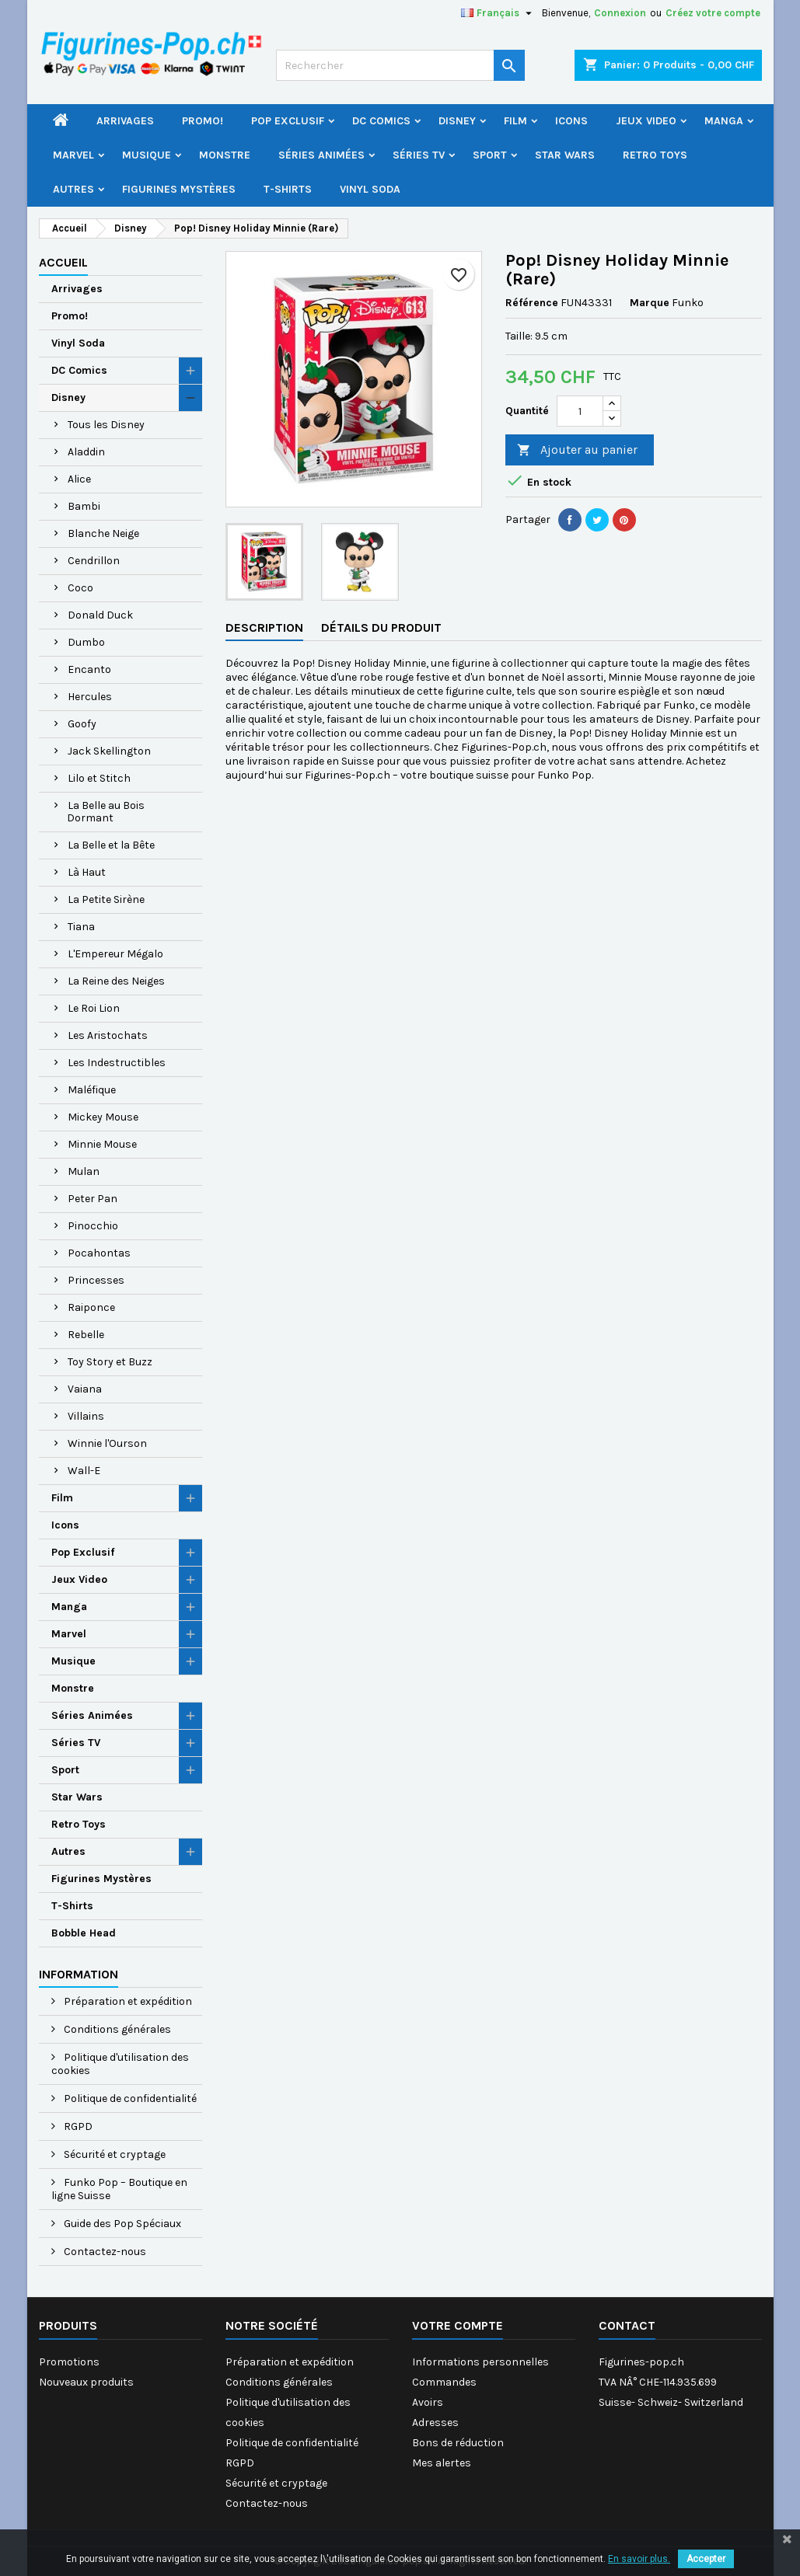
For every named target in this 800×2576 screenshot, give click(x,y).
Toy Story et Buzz (110, 1361)
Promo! (202, 120)
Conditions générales (116, 2029)
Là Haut (87, 872)
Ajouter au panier (577, 450)
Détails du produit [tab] (381, 627)
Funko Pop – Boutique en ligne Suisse (119, 2189)
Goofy (82, 723)
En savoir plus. (639, 2558)
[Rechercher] (400, 65)
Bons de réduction (458, 2442)
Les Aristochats (108, 1035)
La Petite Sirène (106, 899)
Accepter (705, 2558)
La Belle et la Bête (111, 845)
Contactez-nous (103, 2251)
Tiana (81, 926)
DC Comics (381, 120)
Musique (146, 155)
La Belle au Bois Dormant (106, 811)
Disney (457, 120)
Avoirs (427, 2402)
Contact (627, 2325)
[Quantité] (580, 411)
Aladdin (86, 451)
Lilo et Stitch (99, 778)
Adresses (435, 2422)
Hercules (90, 696)
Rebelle (86, 1334)
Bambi (84, 506)
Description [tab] (264, 627)
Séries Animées (321, 155)
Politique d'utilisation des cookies (120, 2064)
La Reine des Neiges (116, 981)
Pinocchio (93, 1225)
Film (515, 120)
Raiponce (91, 1307)
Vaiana (85, 1389)
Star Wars (565, 155)
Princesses (96, 1280)
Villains (86, 1416)
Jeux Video (646, 120)
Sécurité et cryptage (113, 2154)
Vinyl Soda (370, 189)
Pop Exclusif (287, 120)
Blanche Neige (103, 533)
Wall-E (84, 1470)
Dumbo (86, 642)
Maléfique (92, 1089)
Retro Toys (655, 155)
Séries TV (419, 155)
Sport (490, 155)
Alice (79, 479)
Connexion (620, 13)
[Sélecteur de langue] (498, 13)
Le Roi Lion (94, 1008)
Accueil (63, 262)
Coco (80, 587)
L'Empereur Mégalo (115, 953)
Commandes (444, 2382)
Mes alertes (441, 2463)
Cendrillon (94, 560)
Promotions (69, 2362)
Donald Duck (100, 615)
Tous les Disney (106, 424)
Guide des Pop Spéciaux (121, 2223)
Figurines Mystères (179, 189)
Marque (649, 302)
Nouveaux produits (86, 2382)
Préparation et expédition (126, 2001)
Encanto (89, 669)
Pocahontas (99, 1253)
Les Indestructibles (117, 1062)
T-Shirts (288, 189)
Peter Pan (92, 1198)
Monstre (224, 155)
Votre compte (457, 2325)
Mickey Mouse (103, 1117)
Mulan (84, 1171)
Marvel (73, 155)
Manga (723, 120)
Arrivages (125, 120)
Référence (531, 302)
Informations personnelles (480, 2362)
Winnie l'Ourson (107, 1443)
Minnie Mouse (102, 1144)
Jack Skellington (109, 751)
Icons (571, 120)
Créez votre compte (713, 13)
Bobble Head (83, 1933)
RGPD (77, 2126)
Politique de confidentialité (129, 2098)
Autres (73, 189)
